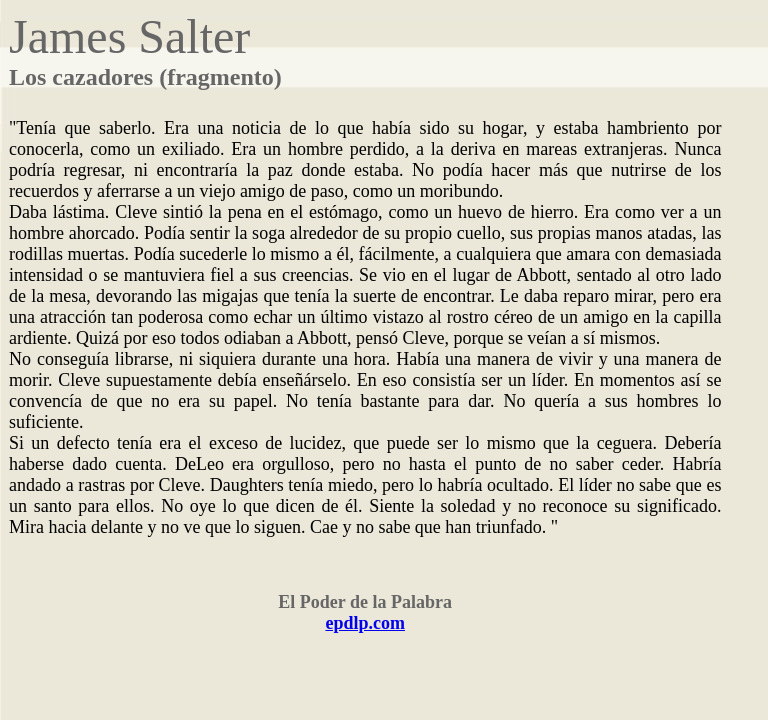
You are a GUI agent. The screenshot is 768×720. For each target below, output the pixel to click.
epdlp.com (365, 623)
